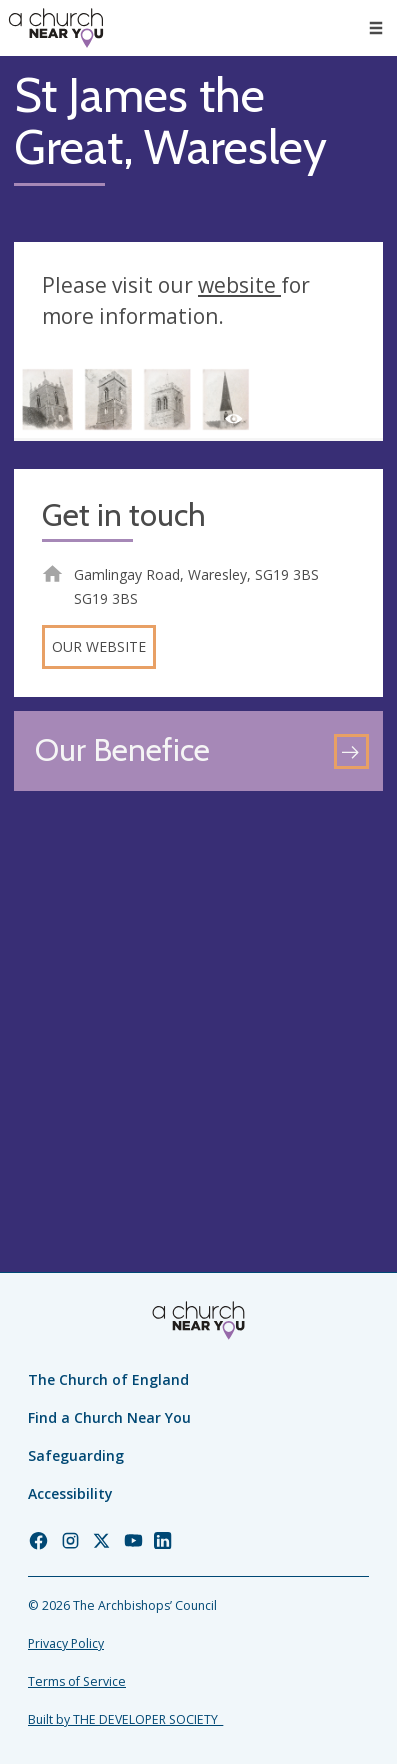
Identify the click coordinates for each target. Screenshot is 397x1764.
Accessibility (70, 1493)
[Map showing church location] (198, 989)
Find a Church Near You (109, 1417)
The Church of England (108, 1379)
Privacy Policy (66, 1643)
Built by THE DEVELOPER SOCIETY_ (125, 1719)
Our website (99, 646)
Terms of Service (77, 1681)
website (239, 285)
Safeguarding (76, 1455)
